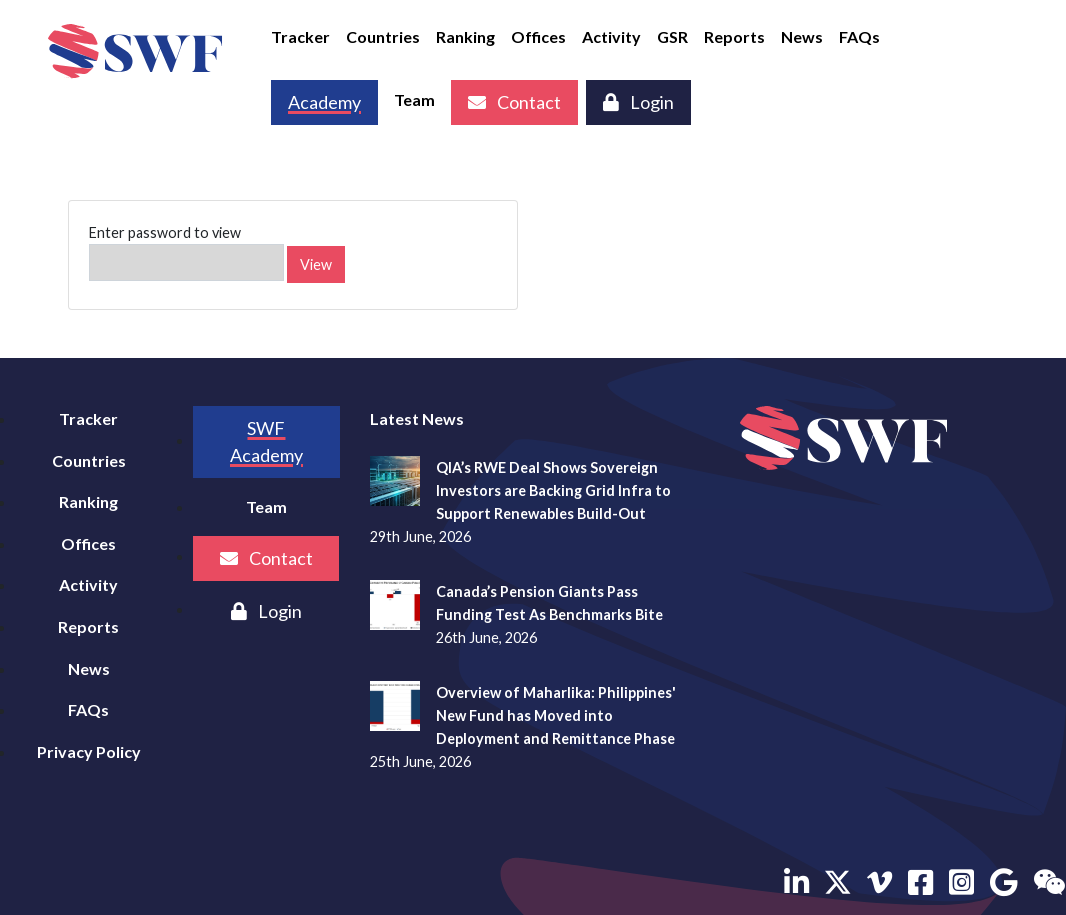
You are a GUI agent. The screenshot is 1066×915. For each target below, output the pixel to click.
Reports (734, 36)
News (802, 36)
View (316, 264)
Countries (383, 36)
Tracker (300, 36)
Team (414, 99)
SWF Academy (266, 441)
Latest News (417, 418)
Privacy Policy (89, 751)
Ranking (465, 36)
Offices (538, 36)
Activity (611, 36)
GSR (672, 36)
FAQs (859, 36)
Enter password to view (186, 252)
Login (638, 102)
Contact (514, 102)
